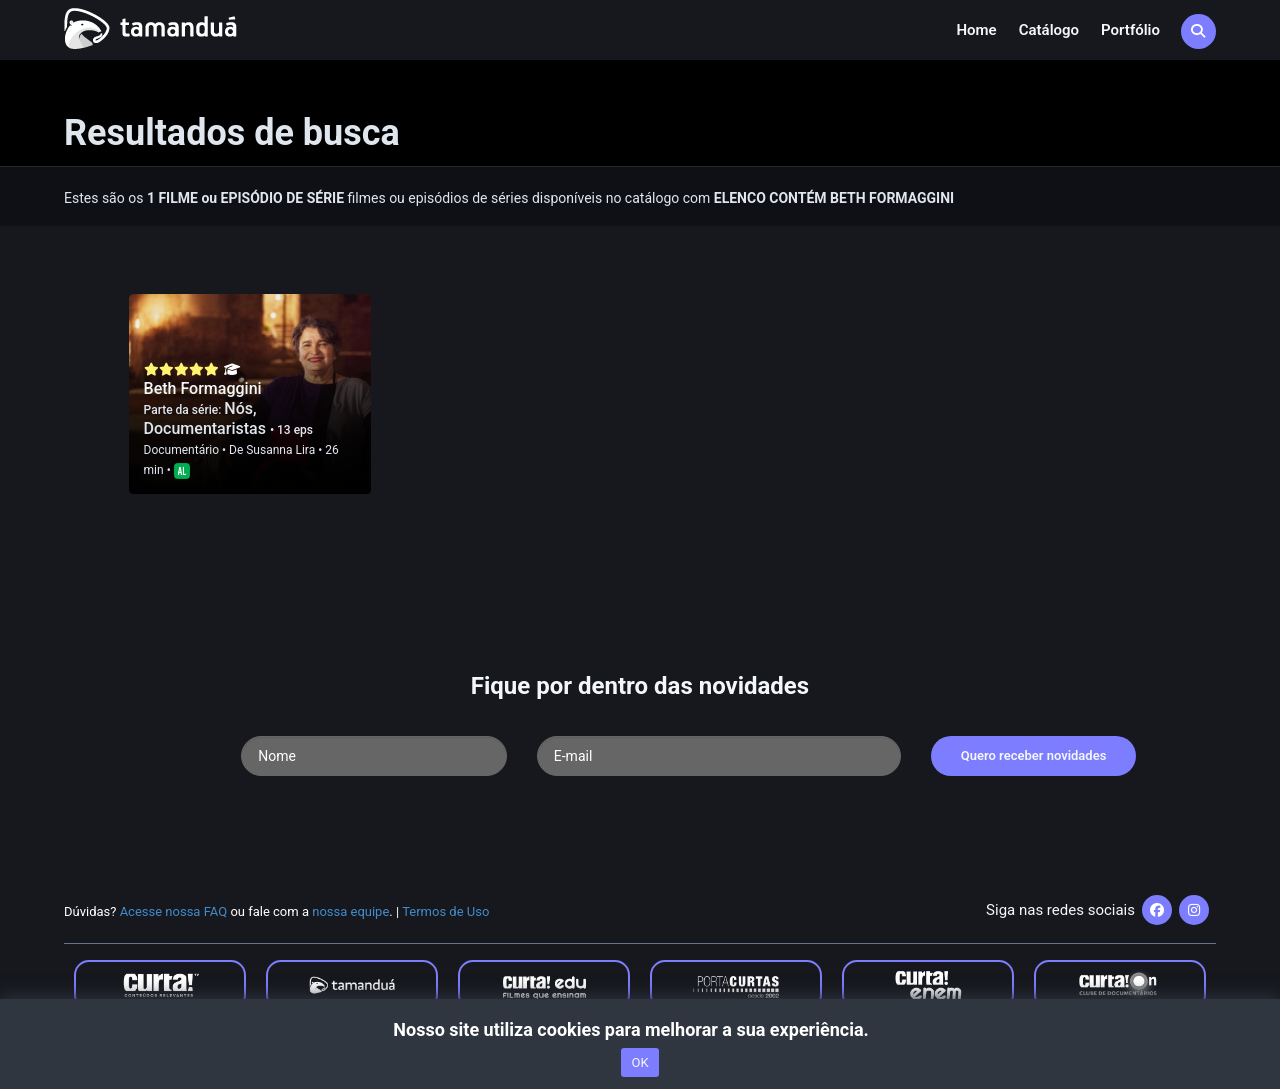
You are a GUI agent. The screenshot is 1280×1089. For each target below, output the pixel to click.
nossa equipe (350, 911)
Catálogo (1049, 30)
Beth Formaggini (203, 388)
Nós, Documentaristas (207, 418)
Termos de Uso (445, 911)
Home (976, 30)
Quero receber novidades (1034, 755)
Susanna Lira (280, 450)
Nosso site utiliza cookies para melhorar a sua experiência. (639, 1029)
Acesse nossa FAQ (174, 911)
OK (639, 1062)
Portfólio (1130, 30)
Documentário (181, 450)
